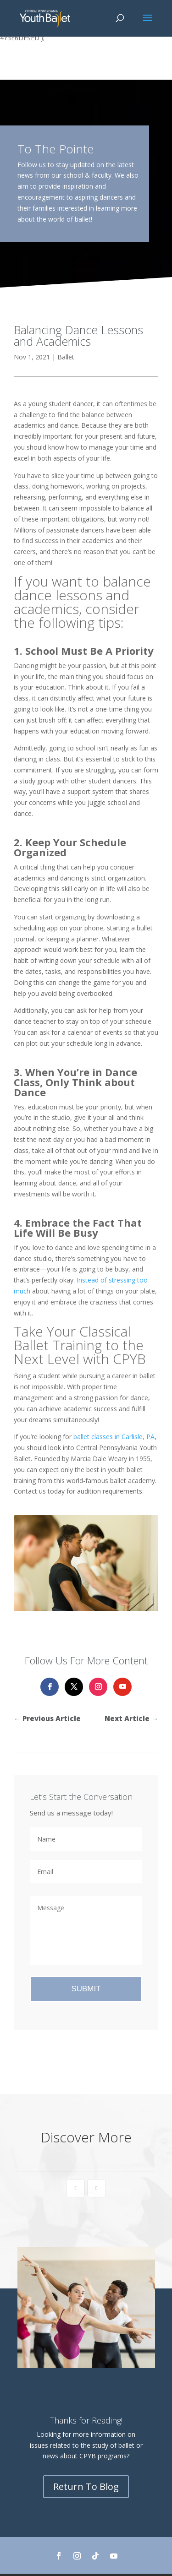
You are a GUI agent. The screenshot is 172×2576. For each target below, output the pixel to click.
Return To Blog (86, 2486)
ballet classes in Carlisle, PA (114, 1436)
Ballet (65, 357)
